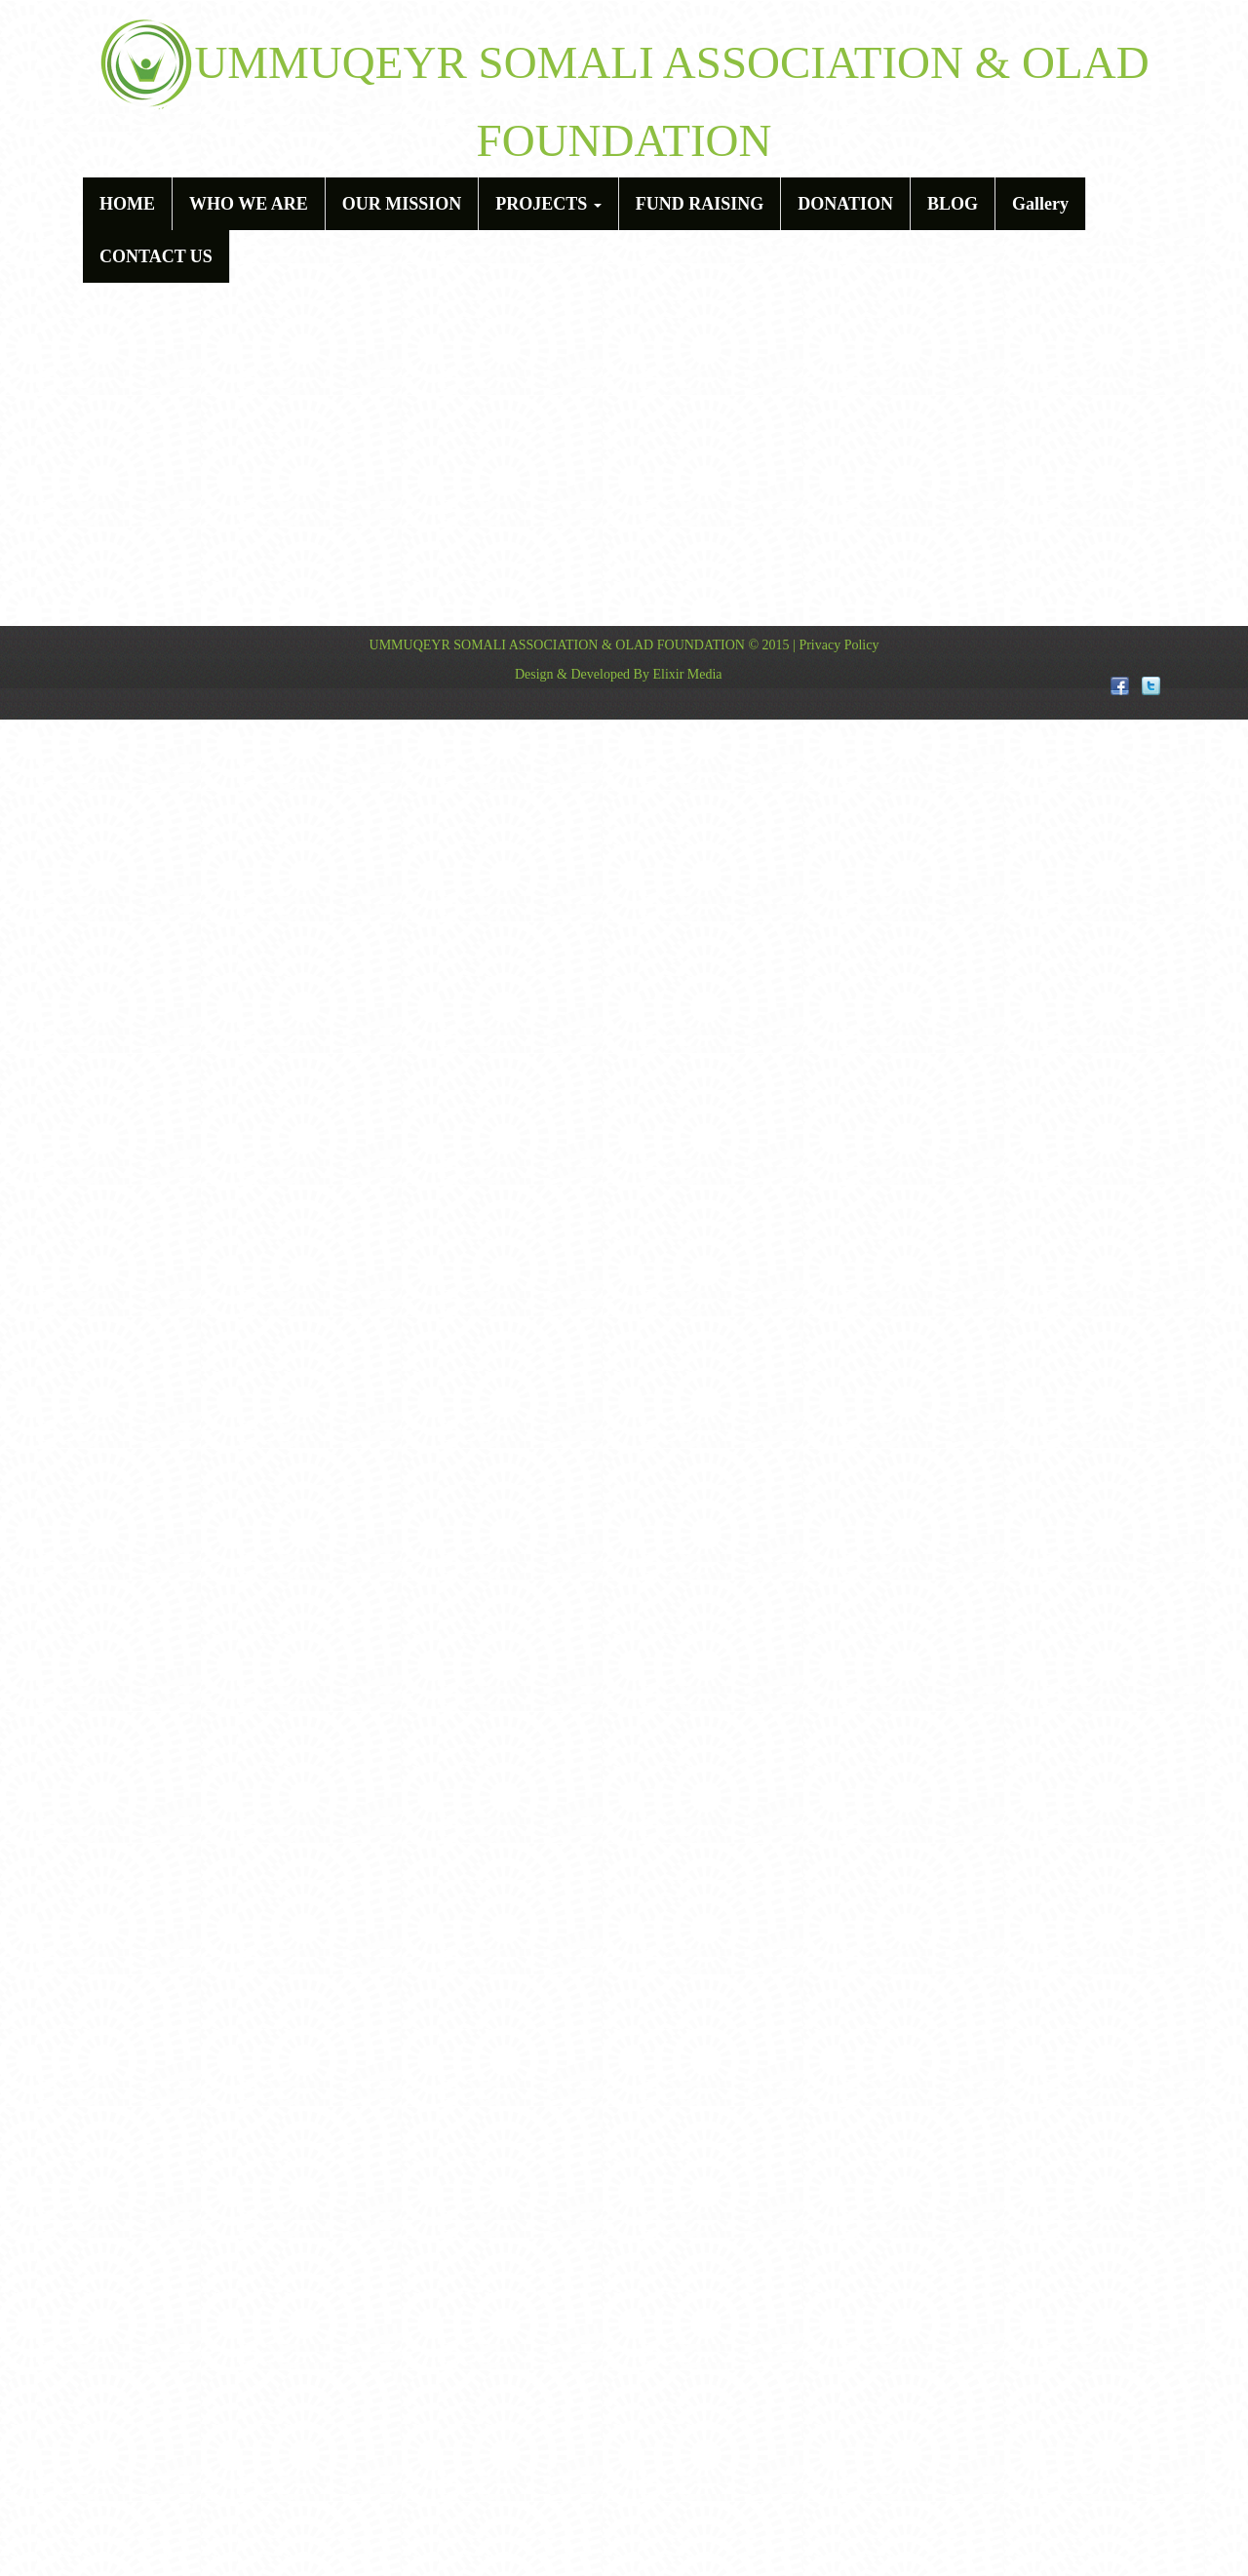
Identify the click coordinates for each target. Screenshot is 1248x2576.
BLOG (952, 204)
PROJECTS (548, 204)
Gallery (1040, 204)
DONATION (845, 204)
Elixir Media (687, 674)
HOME (127, 204)
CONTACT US (156, 256)
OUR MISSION (402, 204)
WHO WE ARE (248, 204)
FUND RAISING (700, 204)
